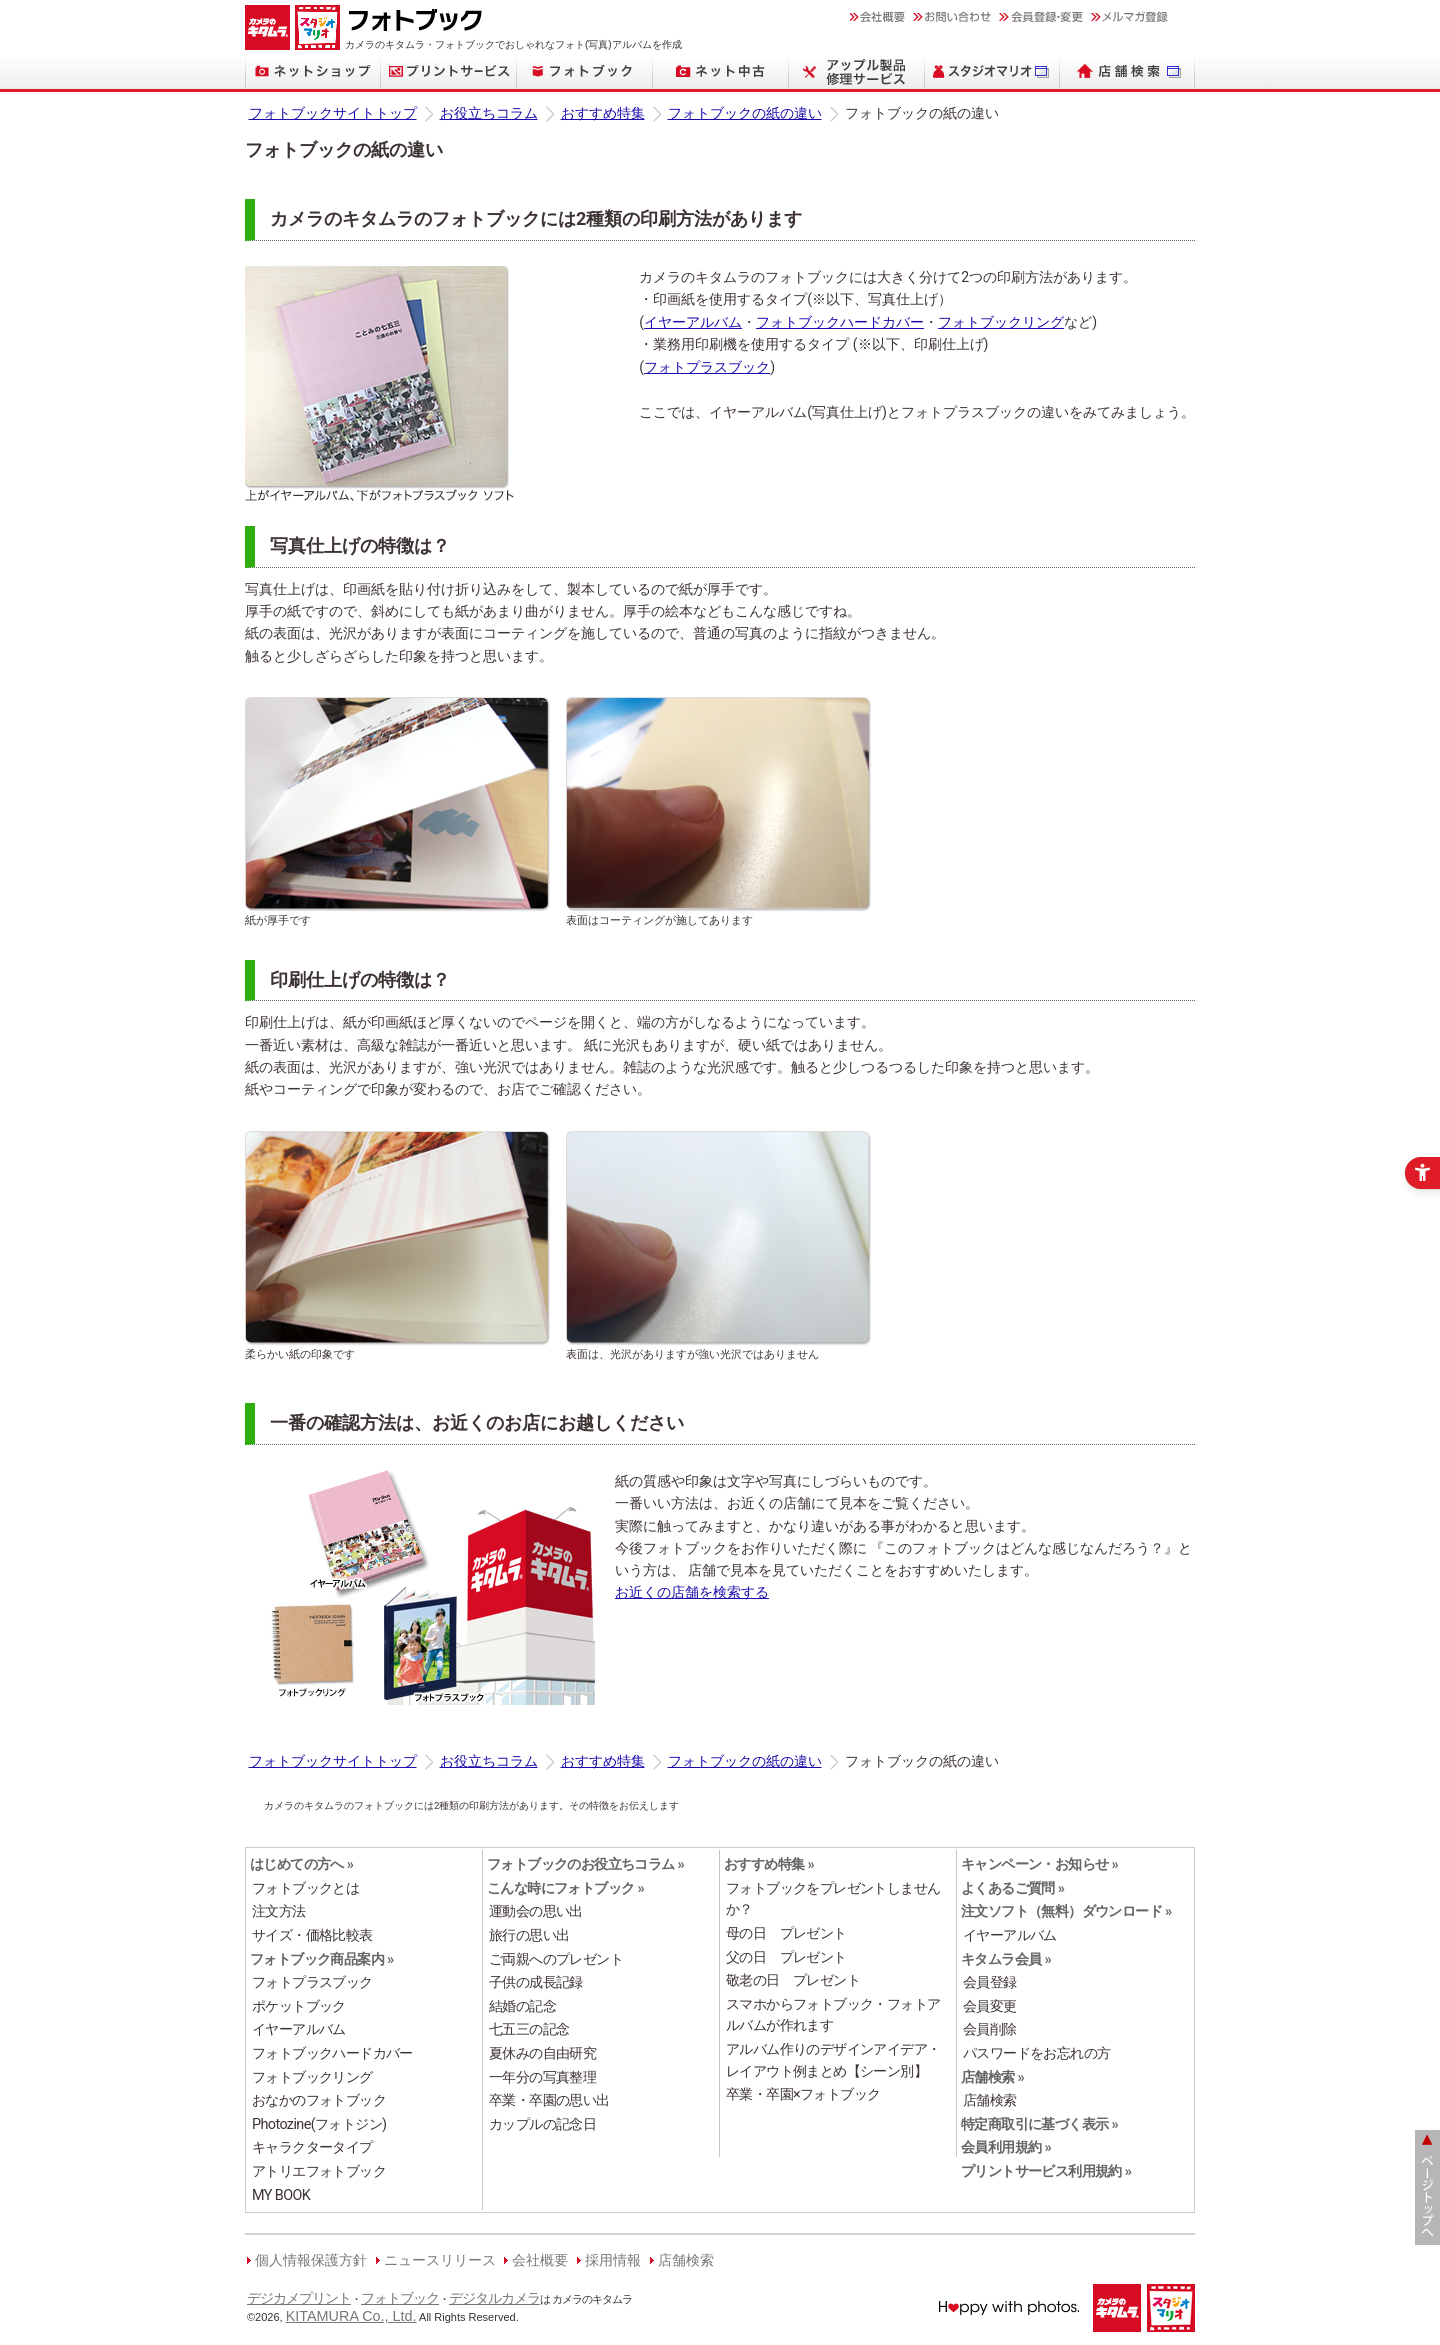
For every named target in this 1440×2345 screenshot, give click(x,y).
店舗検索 (686, 2260)
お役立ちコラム (489, 113)
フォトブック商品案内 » (322, 1959)
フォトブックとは (305, 1888)
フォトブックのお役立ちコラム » (585, 1864)
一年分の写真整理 (542, 2077)
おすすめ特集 (603, 113)
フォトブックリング (312, 2077)
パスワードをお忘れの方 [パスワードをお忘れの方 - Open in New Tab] (1036, 2053)
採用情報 (613, 2260)
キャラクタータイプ (312, 2147)
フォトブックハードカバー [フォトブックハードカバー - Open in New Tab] (840, 322)
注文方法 (279, 1911)
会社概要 (540, 2260)
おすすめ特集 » (769, 1864)
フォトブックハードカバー (332, 2053)
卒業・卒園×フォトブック (803, 2094)
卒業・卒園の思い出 (549, 2100)
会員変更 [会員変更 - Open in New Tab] (990, 2006)
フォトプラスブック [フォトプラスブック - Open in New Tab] (707, 367)
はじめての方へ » (301, 1864)
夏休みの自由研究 (542, 2053)
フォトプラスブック (312, 1982)
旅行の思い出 (529, 1935)
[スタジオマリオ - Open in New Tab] (992, 71)
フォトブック (400, 2298)
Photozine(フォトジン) (319, 2124)
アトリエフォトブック (319, 2171)
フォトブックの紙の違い (745, 113)
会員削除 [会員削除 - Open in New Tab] (990, 2029)
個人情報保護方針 (311, 2260)
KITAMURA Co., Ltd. (351, 2316)
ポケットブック (299, 2006)
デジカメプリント (299, 2298)
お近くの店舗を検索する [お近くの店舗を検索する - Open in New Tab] (692, 1592)
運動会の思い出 (536, 1911)
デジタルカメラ (494, 2298)
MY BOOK (281, 2195)
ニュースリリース (440, 2260)
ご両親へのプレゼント (556, 1959)
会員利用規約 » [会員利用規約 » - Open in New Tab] (1006, 2147)
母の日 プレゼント (786, 1933)
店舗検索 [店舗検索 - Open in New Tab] (990, 2100)
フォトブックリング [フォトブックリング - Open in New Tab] (1001, 322)
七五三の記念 (529, 2029)
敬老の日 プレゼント (793, 1980)
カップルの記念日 (542, 2124)
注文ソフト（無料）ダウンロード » (1066, 1911)
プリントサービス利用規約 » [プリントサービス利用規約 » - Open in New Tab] (1046, 2171)
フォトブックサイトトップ (333, 113)
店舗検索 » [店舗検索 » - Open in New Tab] (992, 2077)
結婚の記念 (522, 2006)
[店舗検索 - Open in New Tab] (1127, 71)
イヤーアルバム (299, 2029)
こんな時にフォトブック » (565, 1888)
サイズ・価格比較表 (312, 1935)
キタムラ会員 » (1006, 1959)
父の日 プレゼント (786, 1957)
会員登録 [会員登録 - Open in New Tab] (990, 1982)
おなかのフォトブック (319, 2100)
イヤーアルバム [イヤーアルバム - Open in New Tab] (693, 322)
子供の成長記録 (536, 1982)
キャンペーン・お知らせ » (1039, 1864)
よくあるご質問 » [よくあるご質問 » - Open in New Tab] (1012, 1888)
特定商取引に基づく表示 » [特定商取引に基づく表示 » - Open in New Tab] (1039, 2124)
